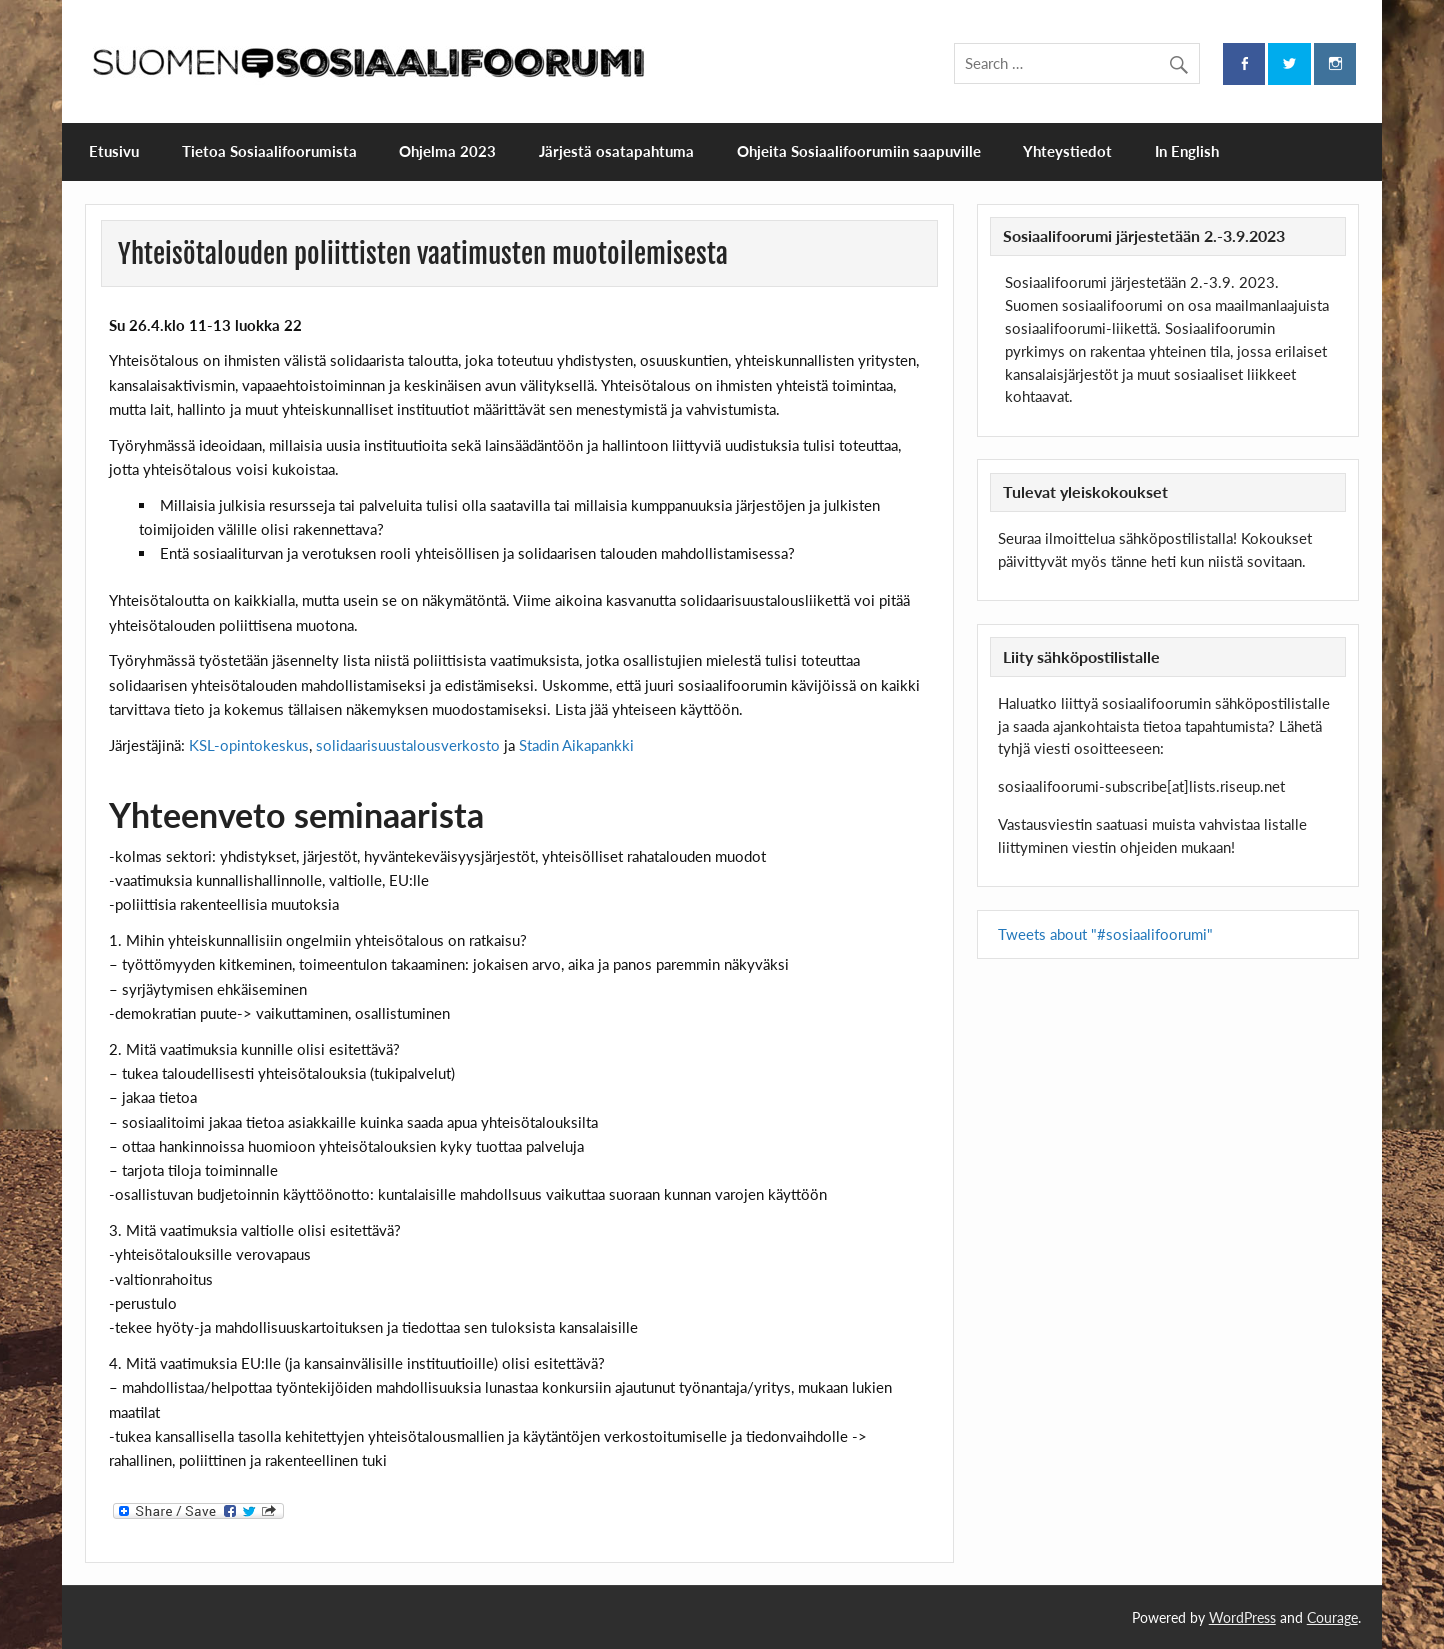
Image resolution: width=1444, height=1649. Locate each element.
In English (1187, 151)
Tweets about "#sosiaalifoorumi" (1105, 934)
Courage (1332, 1617)
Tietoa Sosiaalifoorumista (269, 151)
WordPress (1242, 1617)
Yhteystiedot (1067, 151)
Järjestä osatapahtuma (616, 151)
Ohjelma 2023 (447, 151)
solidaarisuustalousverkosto (408, 745)
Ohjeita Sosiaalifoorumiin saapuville (859, 151)
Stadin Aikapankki (576, 745)
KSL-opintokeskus (249, 745)
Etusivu (114, 151)
